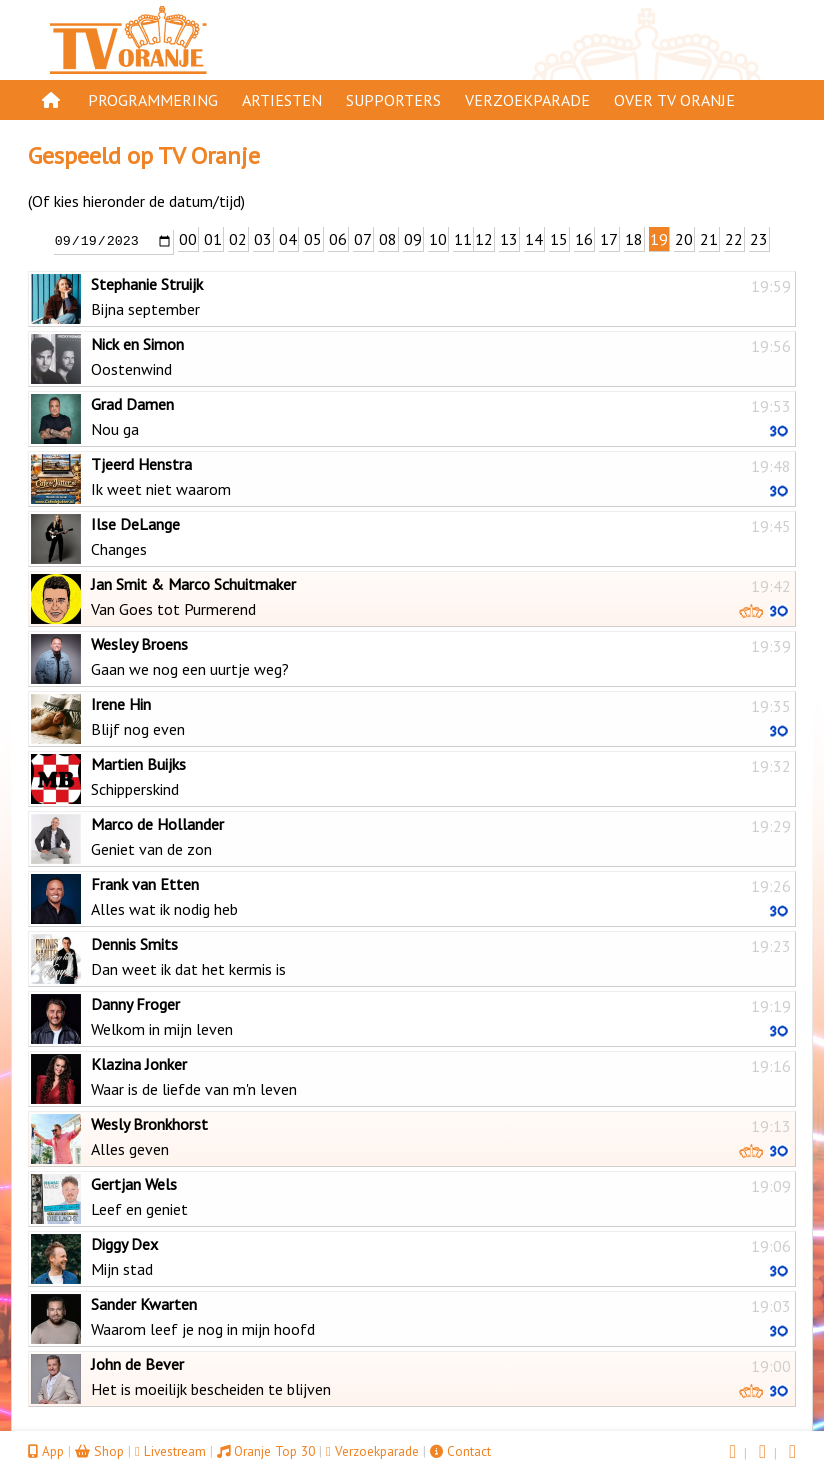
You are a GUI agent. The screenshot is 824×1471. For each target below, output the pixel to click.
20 (684, 239)
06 (338, 239)
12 (484, 239)
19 (659, 239)
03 (263, 239)
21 (709, 239)
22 (734, 239)
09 (413, 239)
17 (609, 239)
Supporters (393, 100)
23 (759, 239)
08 (388, 239)
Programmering (153, 100)
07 (363, 239)
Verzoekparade (527, 100)
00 (188, 239)
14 (534, 239)
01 (213, 239)
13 (509, 239)
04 (288, 239)
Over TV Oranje (674, 100)
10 (438, 239)
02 (238, 239)
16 (584, 239)
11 (463, 239)
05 (313, 239)
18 (634, 239)
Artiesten (282, 100)
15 (559, 239)
